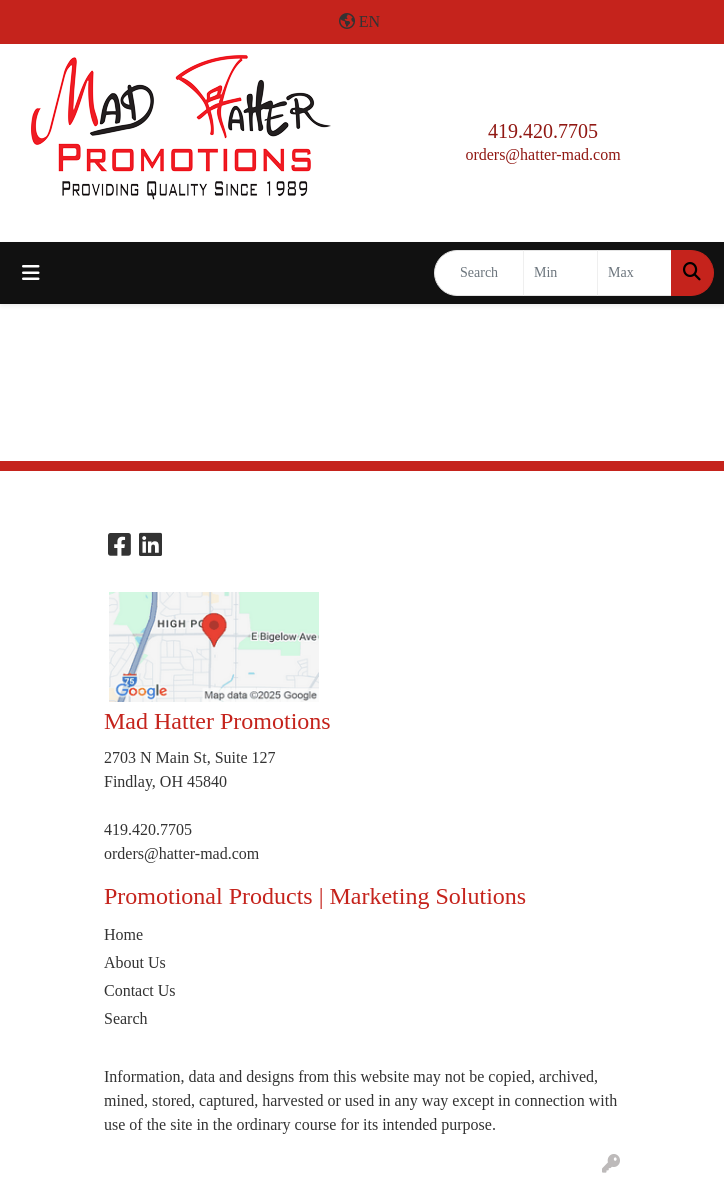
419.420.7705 (543, 131)
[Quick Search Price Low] (560, 273)
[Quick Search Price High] (634, 273)
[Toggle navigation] (31, 273)
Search (126, 1018)
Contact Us (140, 990)
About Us (135, 962)
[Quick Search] (479, 273)
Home (123, 934)
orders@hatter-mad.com (542, 154)
